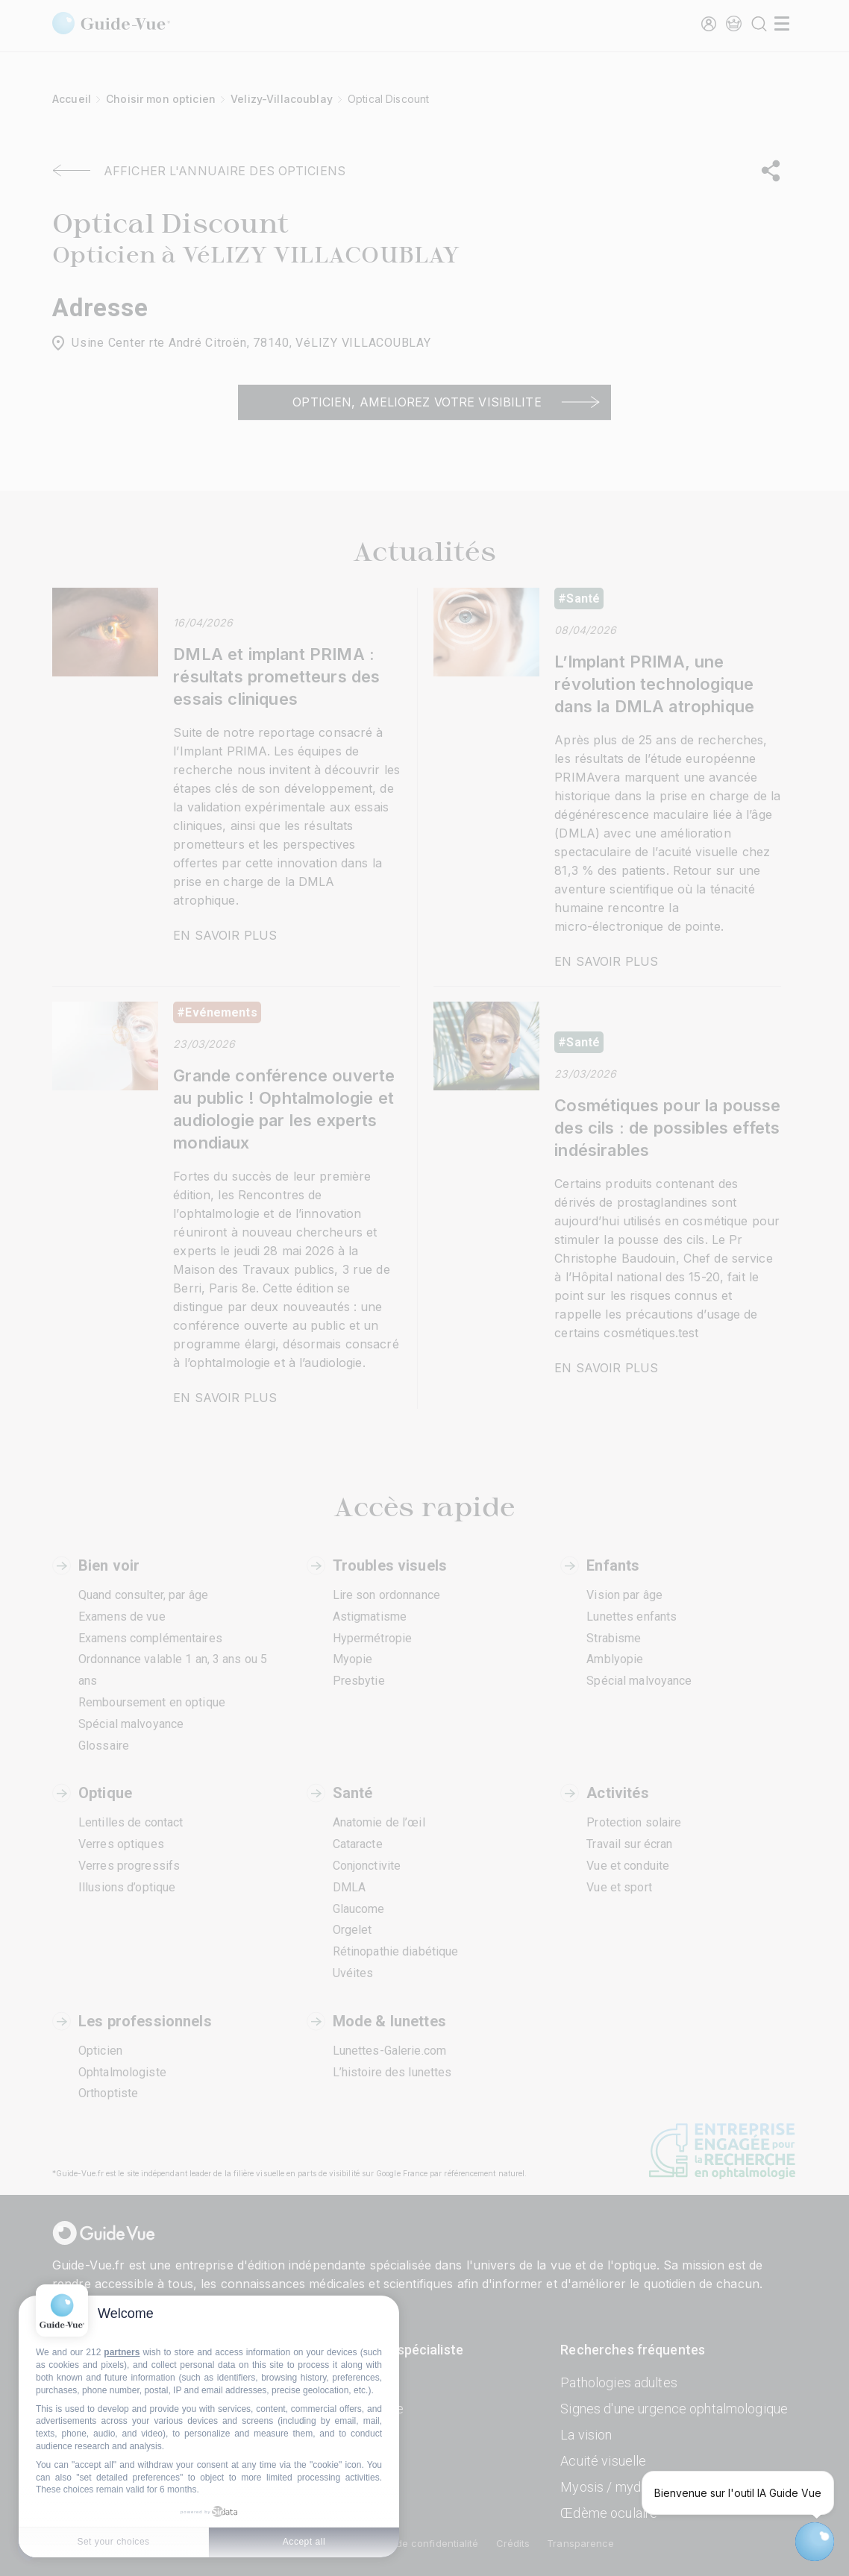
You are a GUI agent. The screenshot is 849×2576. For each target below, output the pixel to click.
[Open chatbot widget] (814, 2541)
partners (122, 2352)
